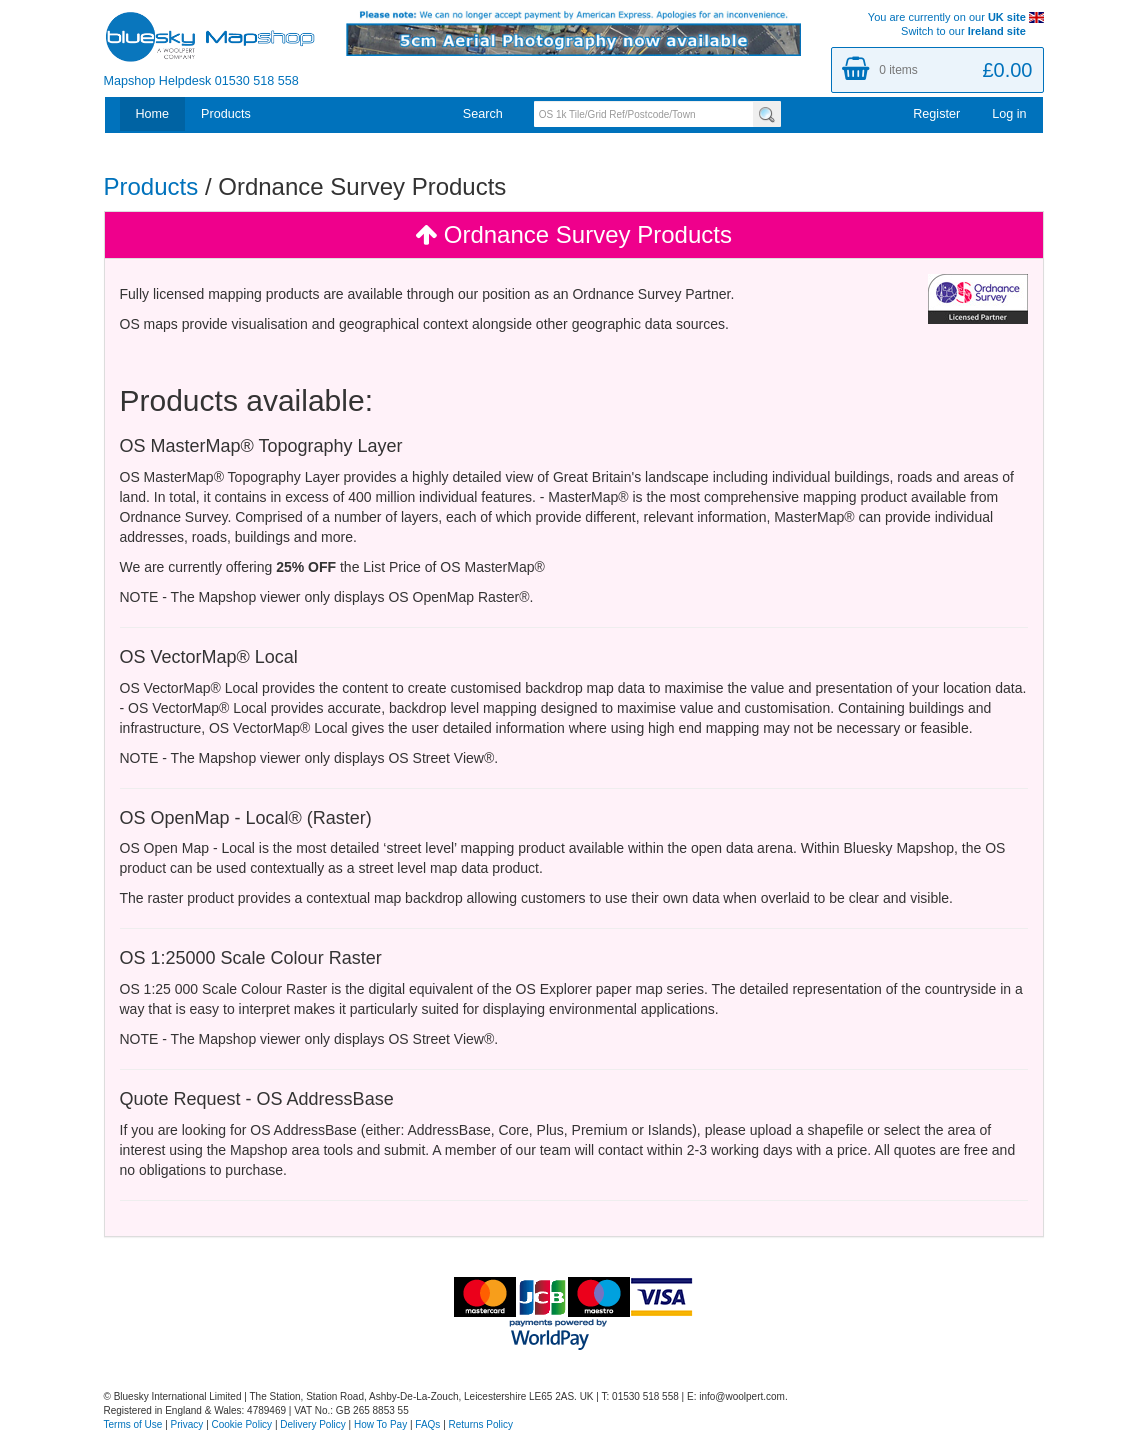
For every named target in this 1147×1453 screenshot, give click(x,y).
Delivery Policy (313, 1424)
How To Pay (380, 1424)
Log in (1009, 114)
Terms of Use (133, 1424)
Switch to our (972, 31)
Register (936, 114)
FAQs (427, 1424)
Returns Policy (481, 1424)
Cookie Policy (242, 1424)
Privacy (187, 1424)
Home (153, 114)
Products (226, 114)
